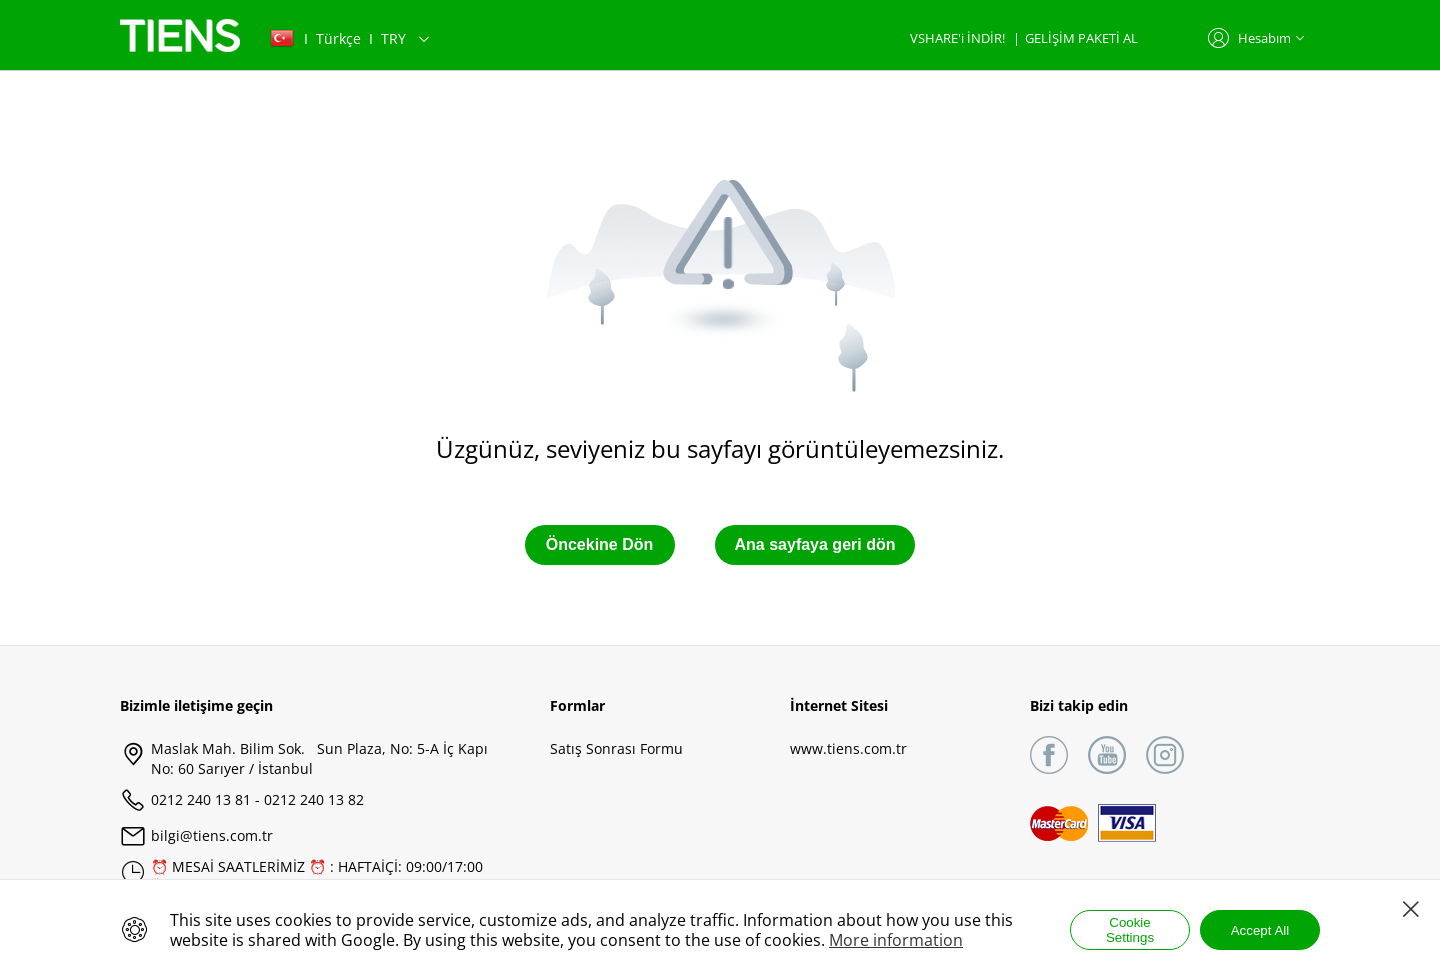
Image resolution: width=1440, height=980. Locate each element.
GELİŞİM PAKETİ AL (1081, 38)
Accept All (1260, 930)
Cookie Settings (1130, 930)
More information (896, 940)
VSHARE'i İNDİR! (959, 38)
